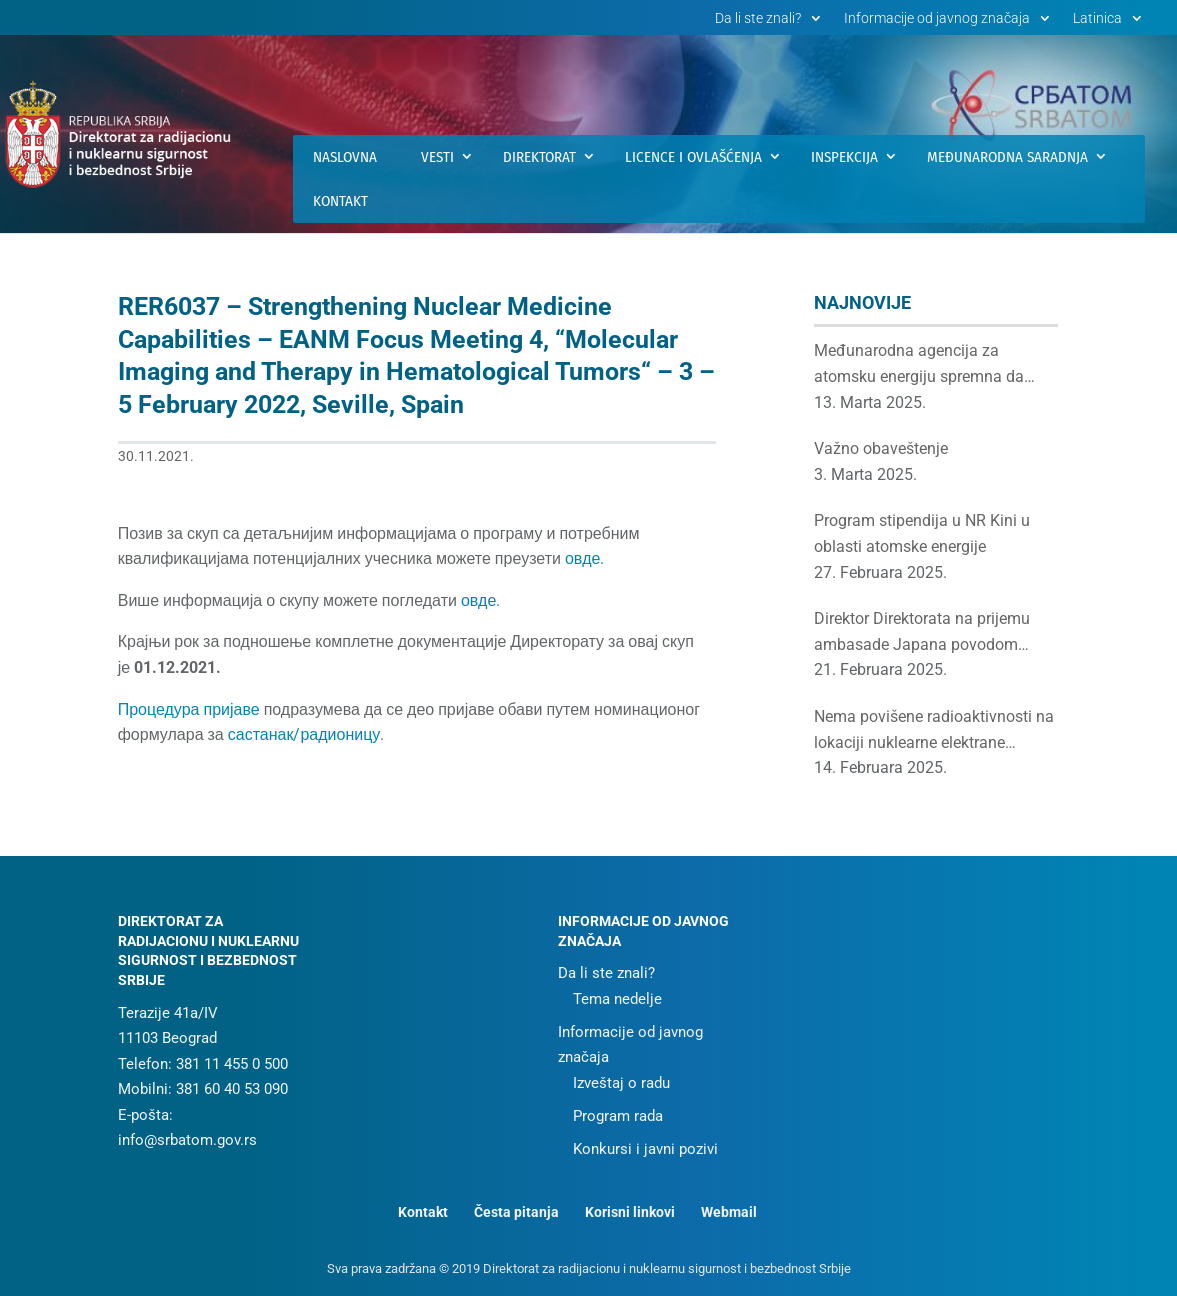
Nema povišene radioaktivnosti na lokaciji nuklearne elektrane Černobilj (934, 731)
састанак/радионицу (304, 734)
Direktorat (539, 157)
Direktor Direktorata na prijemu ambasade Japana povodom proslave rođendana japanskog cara (923, 633)
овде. (584, 558)
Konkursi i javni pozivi (645, 1149)
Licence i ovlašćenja (693, 157)
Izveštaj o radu (621, 1083)
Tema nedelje (617, 999)
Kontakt (340, 201)
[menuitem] (1110, 23)
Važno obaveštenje (881, 448)
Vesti (437, 157)
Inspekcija (844, 157)
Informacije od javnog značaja (937, 18)
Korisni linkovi (630, 1212)
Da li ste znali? (758, 18)
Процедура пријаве (189, 709)
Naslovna (345, 157)
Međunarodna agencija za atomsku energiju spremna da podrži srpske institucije (919, 365)
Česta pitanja (516, 1212)
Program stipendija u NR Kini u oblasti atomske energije (922, 533)
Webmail (729, 1212)
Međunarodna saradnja (1007, 157)
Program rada (618, 1116)
